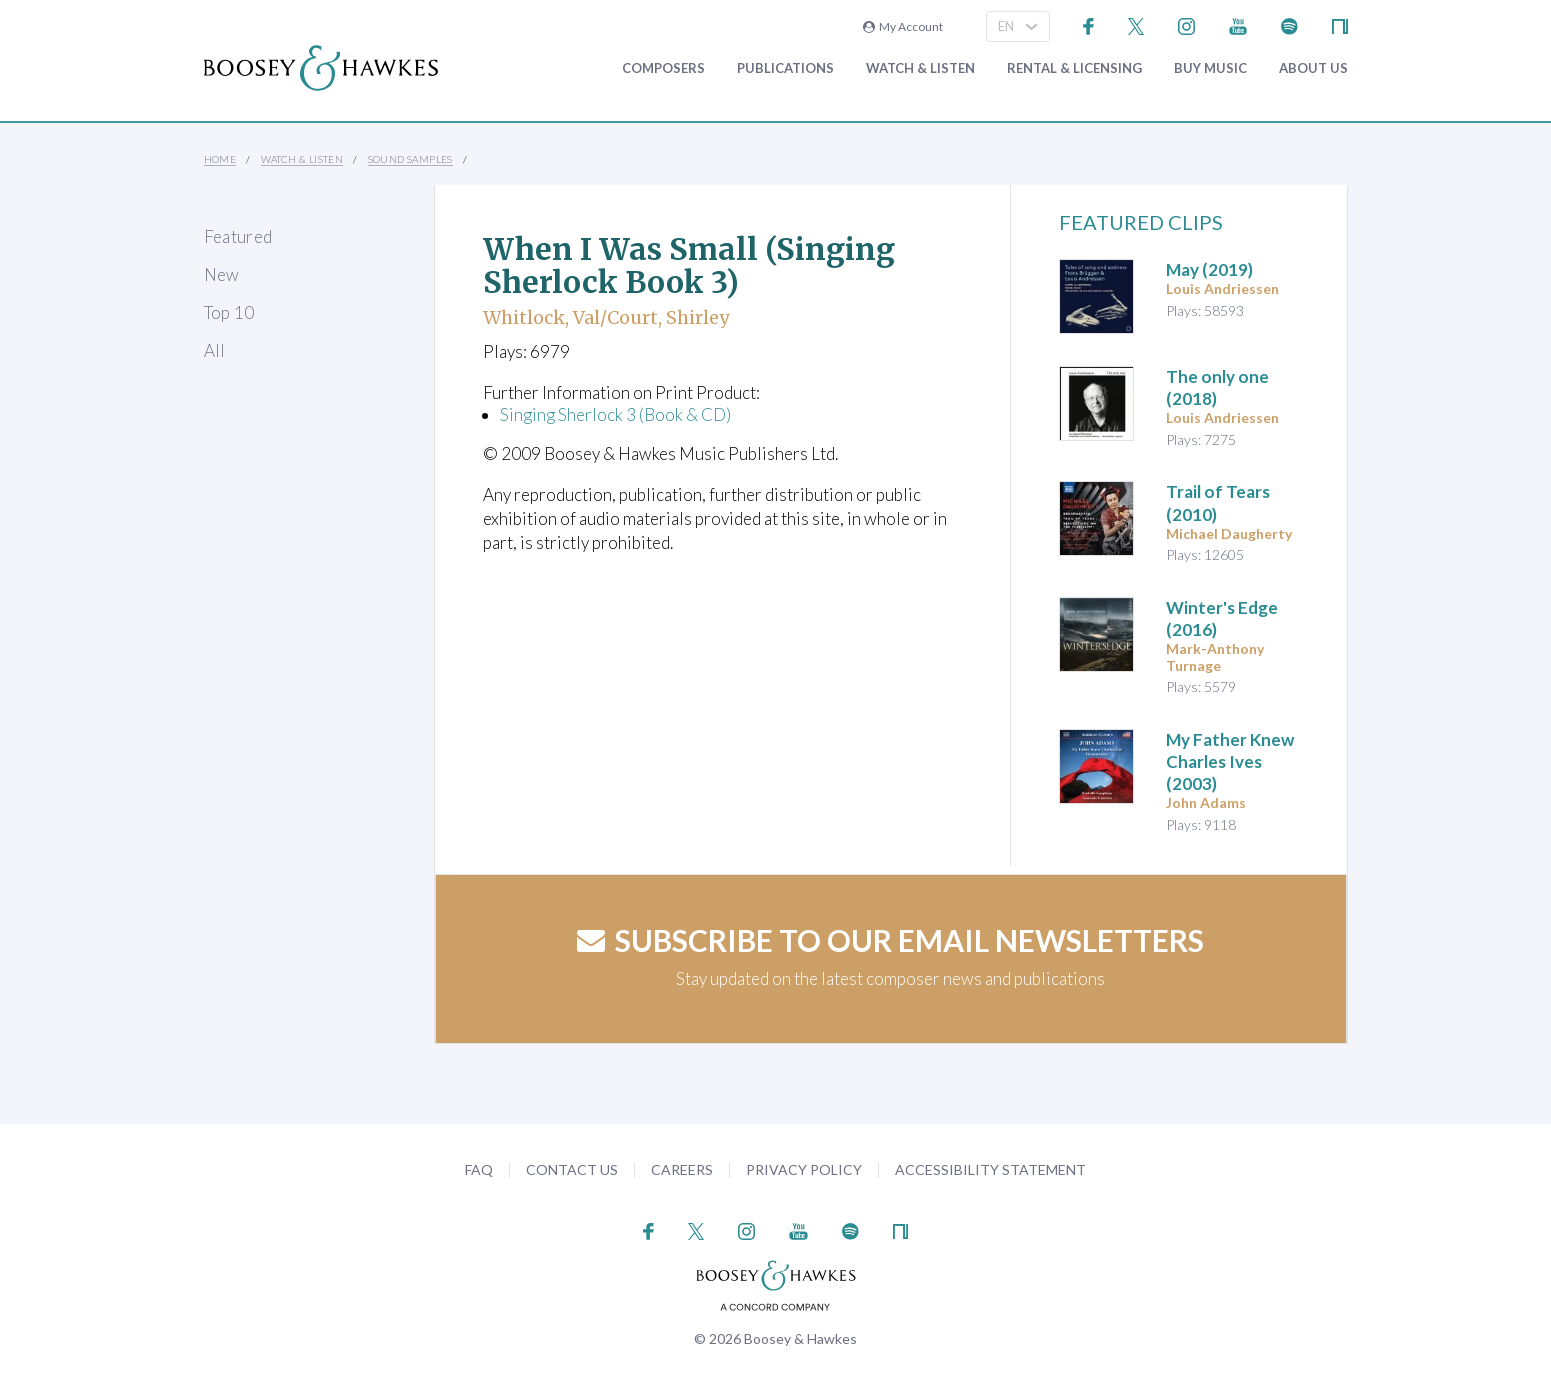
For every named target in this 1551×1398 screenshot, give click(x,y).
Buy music (1210, 68)
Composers (663, 68)
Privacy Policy (804, 1169)
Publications (785, 68)
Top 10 (229, 312)
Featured (238, 236)
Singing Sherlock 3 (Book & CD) (615, 414)
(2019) (1209, 269)
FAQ (479, 1169)
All (215, 350)
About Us (1313, 68)
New (222, 274)
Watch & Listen (920, 68)
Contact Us (572, 1169)
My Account (903, 26)
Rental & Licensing (1074, 68)
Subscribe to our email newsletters (890, 940)
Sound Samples (410, 159)
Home (220, 159)
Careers (682, 1169)
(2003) (1230, 761)
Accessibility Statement (990, 1169)
